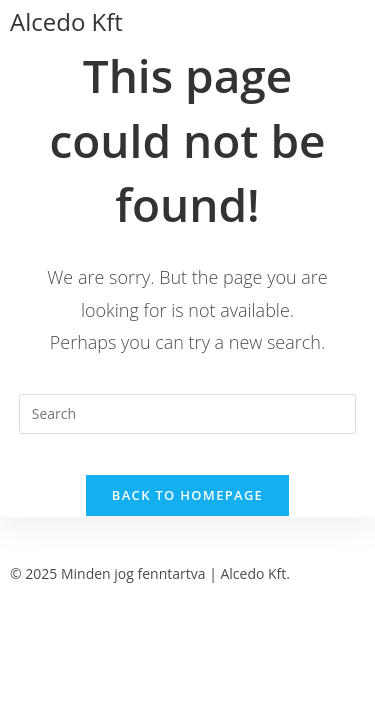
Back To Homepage (187, 495)
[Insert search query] (188, 414)
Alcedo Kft (66, 21)
